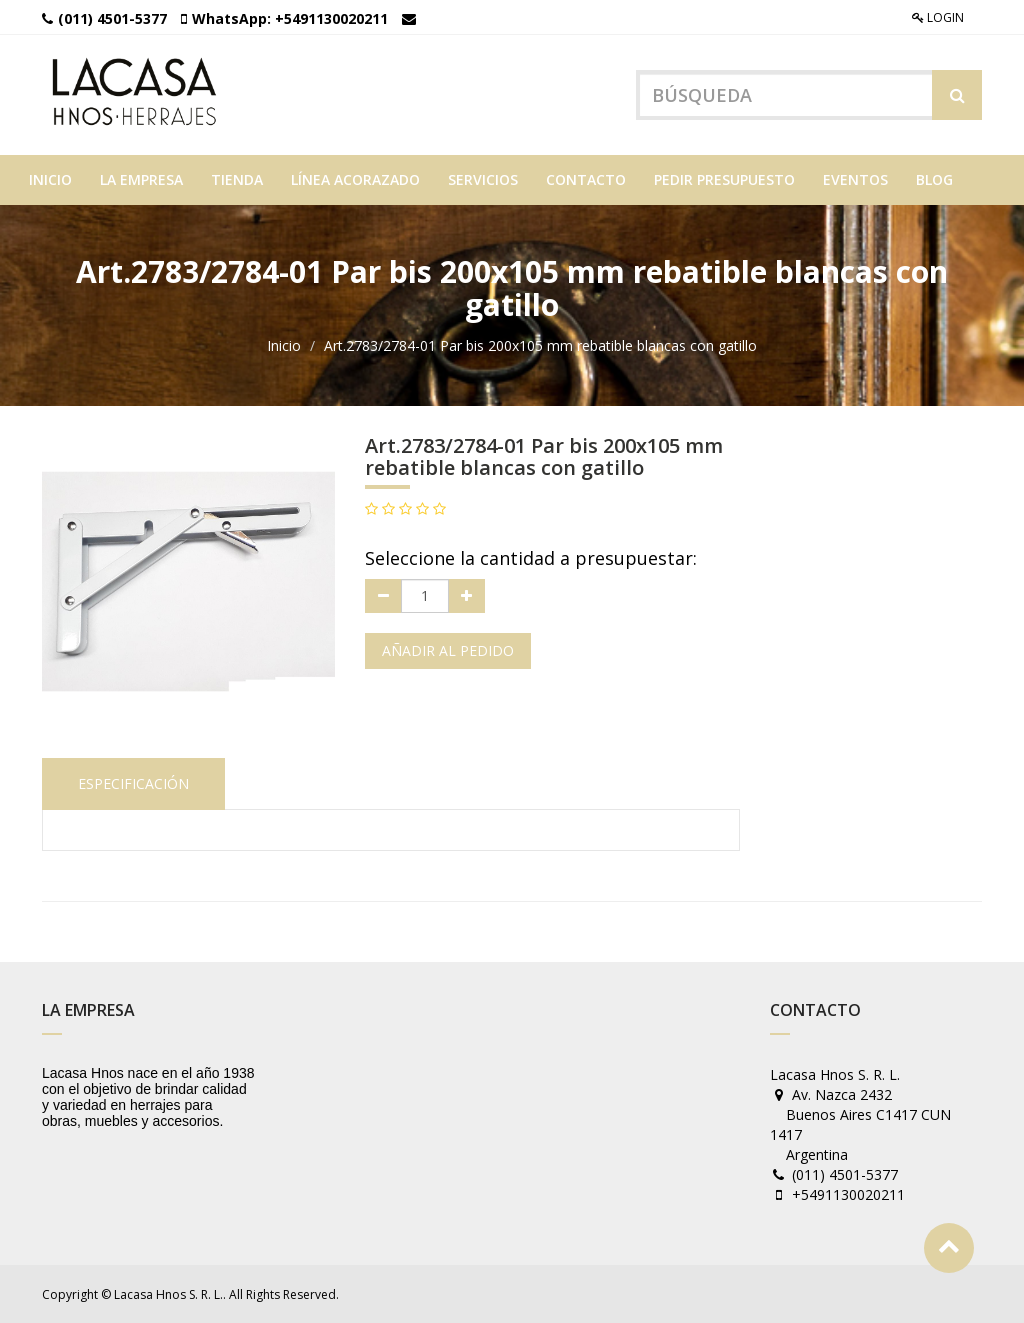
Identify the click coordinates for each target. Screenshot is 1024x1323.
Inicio (284, 345)
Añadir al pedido (448, 650)
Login (938, 17)
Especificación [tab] (133, 783)
